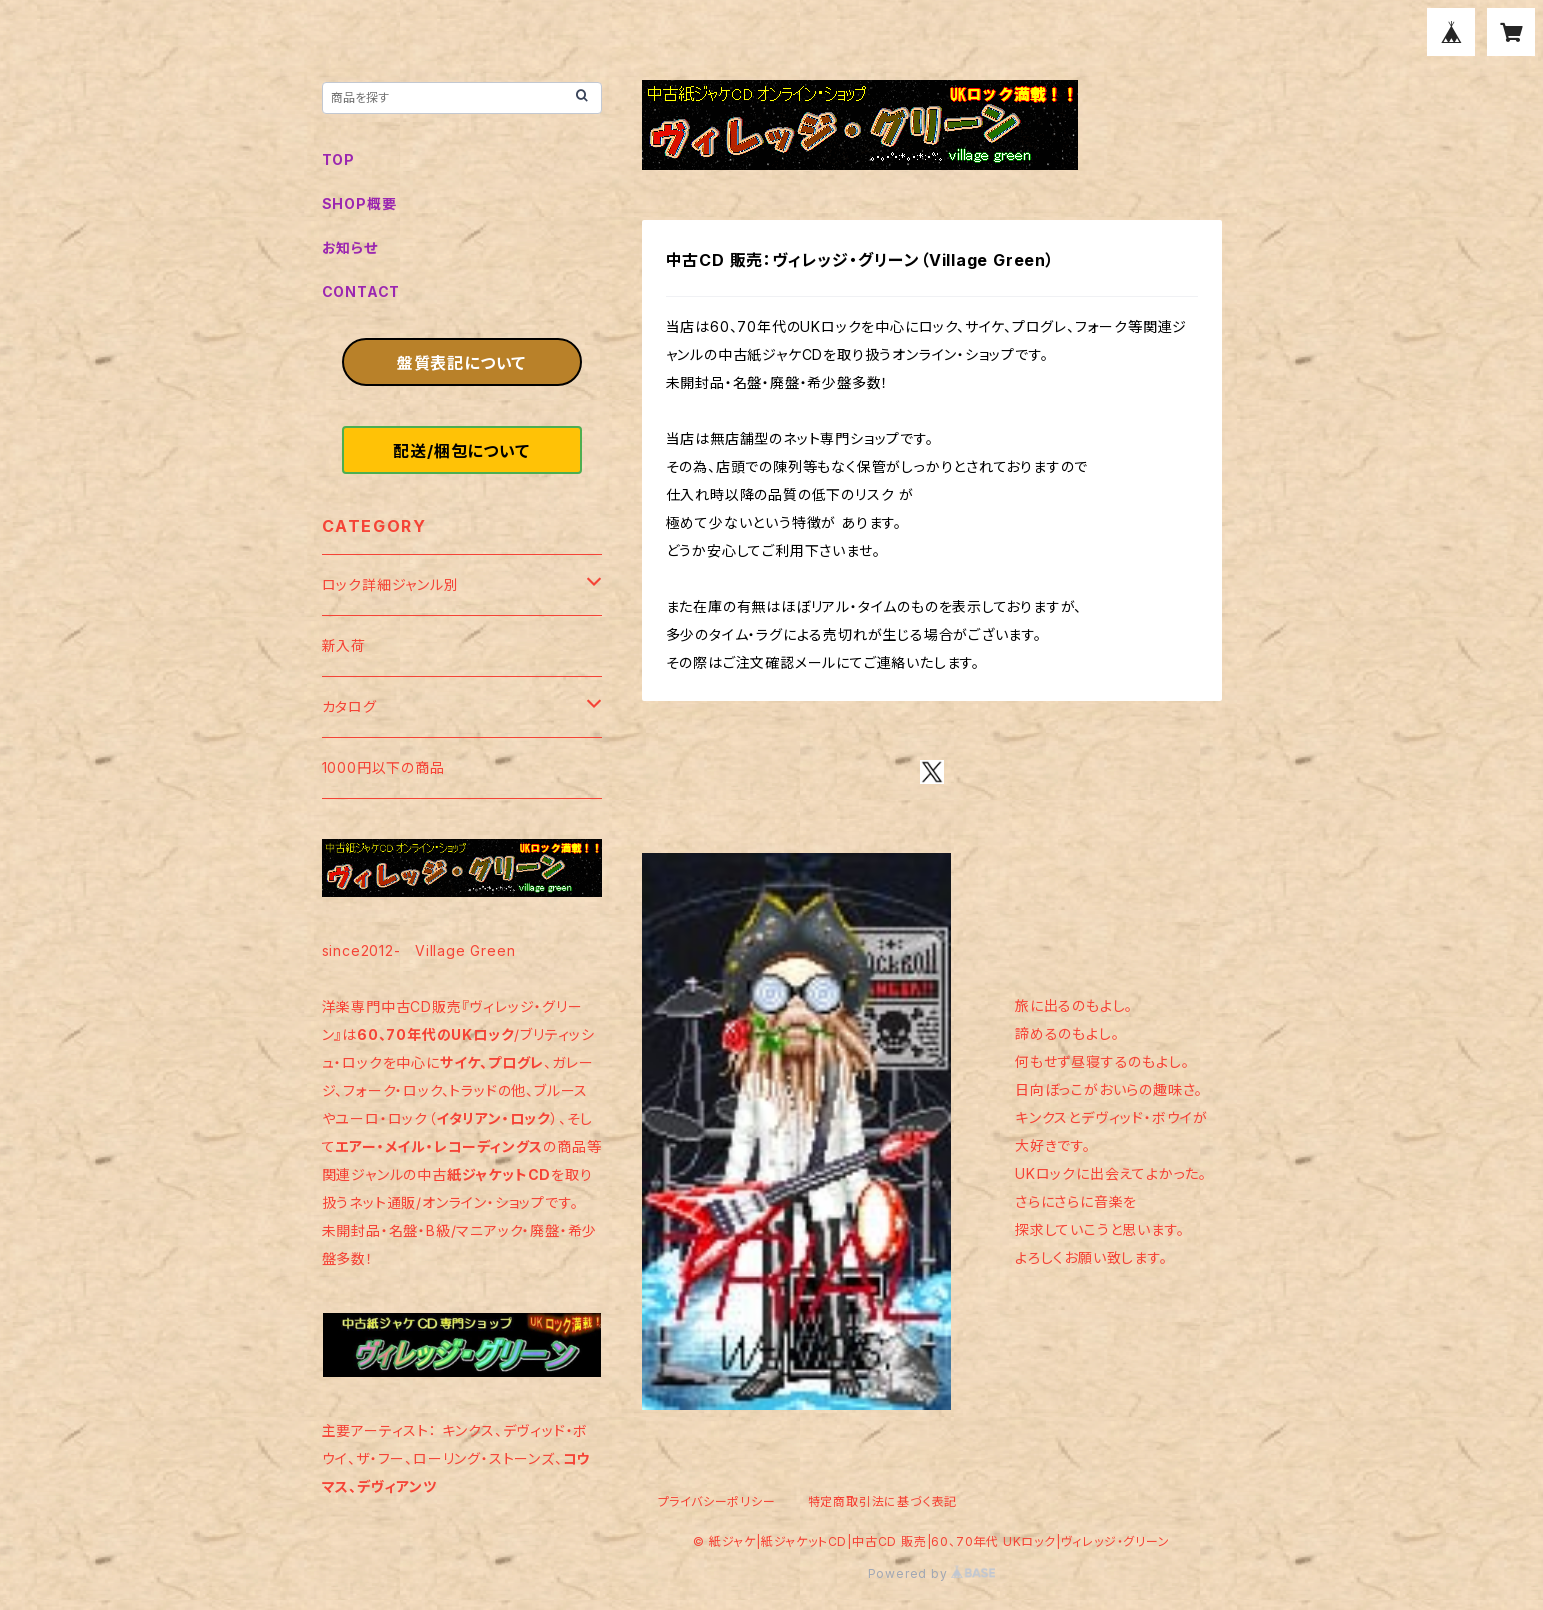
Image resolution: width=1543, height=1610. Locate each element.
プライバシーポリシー (717, 1501)
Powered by (932, 1573)
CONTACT (361, 291)
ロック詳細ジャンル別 (390, 584)
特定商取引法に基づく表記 (883, 1501)
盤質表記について (461, 363)
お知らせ (350, 247)
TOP (338, 159)
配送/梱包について (461, 451)
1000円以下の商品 (383, 767)
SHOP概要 (359, 203)
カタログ (349, 706)
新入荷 (344, 645)
